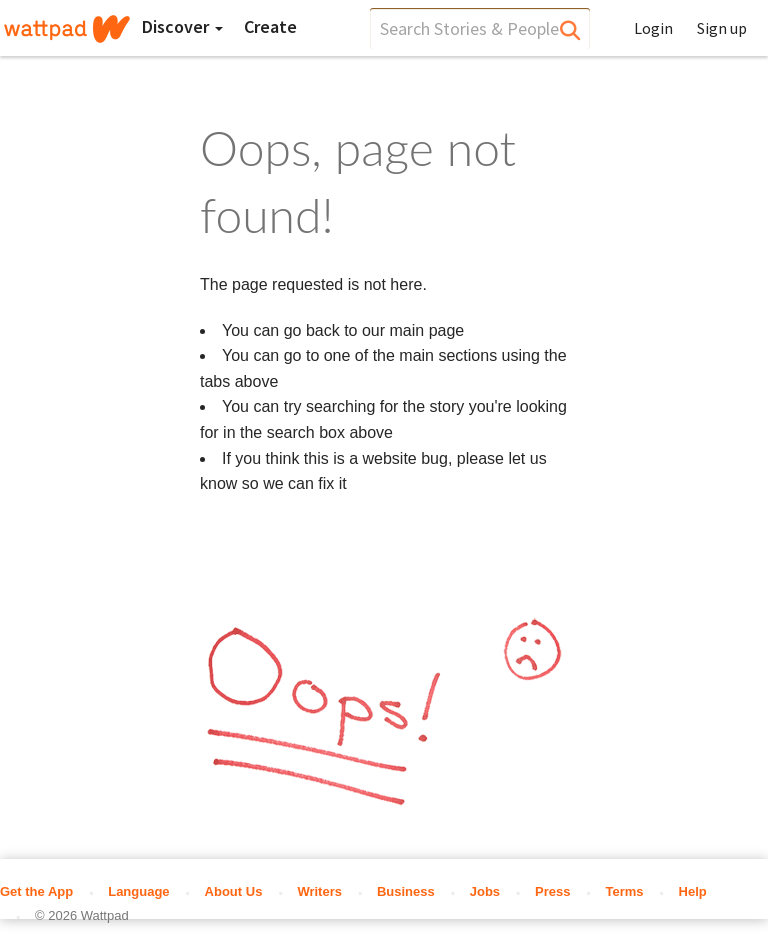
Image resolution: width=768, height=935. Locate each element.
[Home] (67, 29)
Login (653, 28)
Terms (625, 891)
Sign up (722, 28)
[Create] (270, 27)
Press (552, 891)
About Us (234, 891)
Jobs (485, 891)
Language (138, 891)
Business (406, 891)
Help (693, 891)
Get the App (36, 891)
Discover (182, 26)
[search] (480, 28)
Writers (319, 891)
